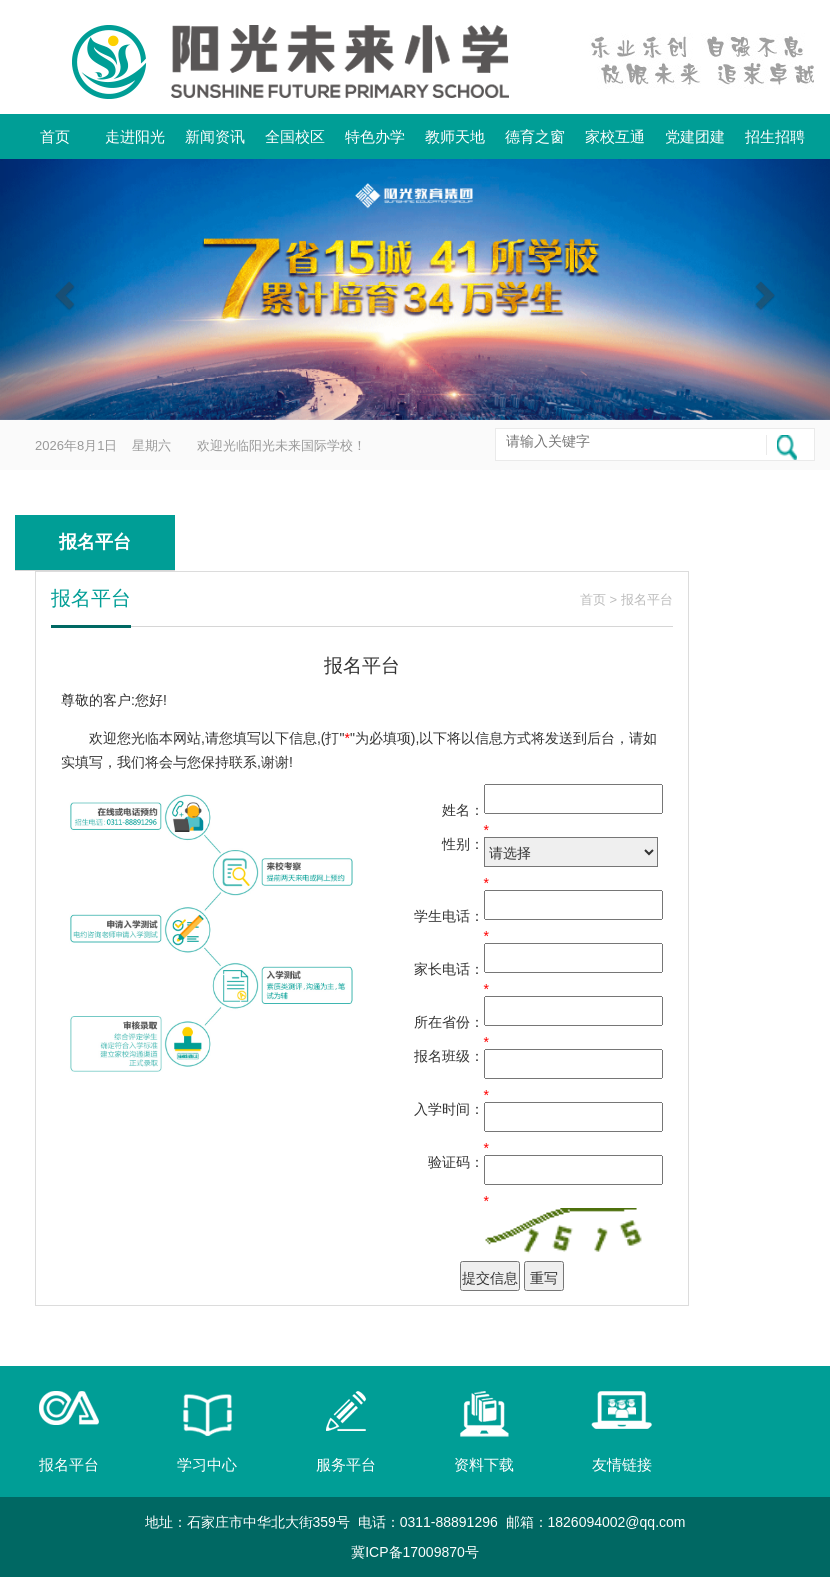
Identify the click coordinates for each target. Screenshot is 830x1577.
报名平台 (647, 599)
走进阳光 (135, 136)
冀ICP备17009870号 (415, 1552)
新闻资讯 (215, 136)
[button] (62, 289)
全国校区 (295, 136)
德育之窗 (535, 136)
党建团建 (695, 136)
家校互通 (615, 136)
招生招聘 (775, 136)
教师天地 (455, 136)
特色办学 (375, 136)
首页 (55, 136)
